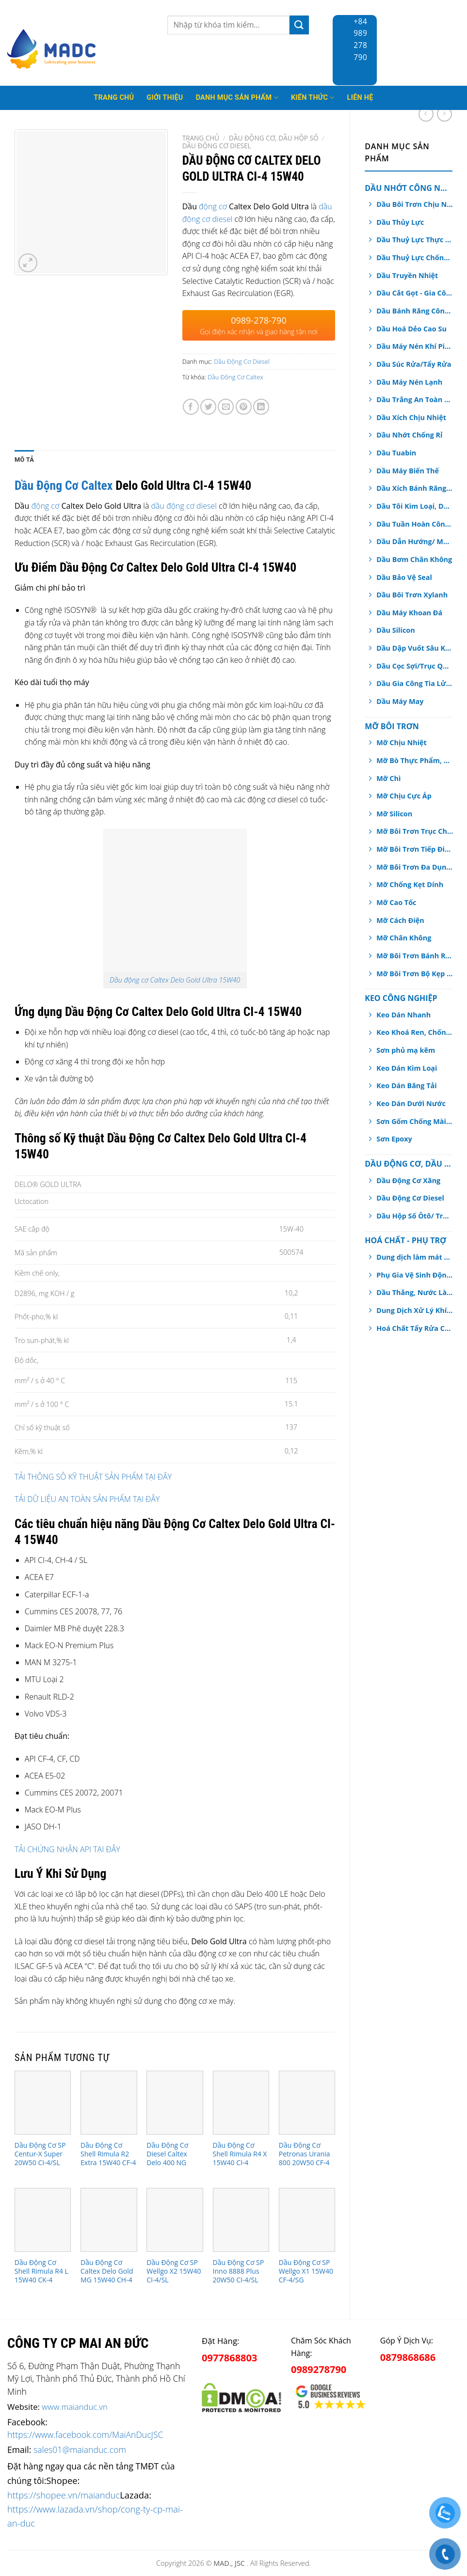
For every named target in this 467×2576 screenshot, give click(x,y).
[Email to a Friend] (226, 407)
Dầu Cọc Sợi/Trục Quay (414, 666)
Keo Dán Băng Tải (406, 1085)
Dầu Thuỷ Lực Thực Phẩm (414, 239)
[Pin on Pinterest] (244, 407)
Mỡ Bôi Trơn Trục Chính (414, 831)
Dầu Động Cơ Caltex (235, 377)
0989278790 (318, 2369)
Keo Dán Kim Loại (406, 1068)
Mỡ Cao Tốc (396, 902)
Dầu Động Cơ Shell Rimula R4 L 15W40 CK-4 (41, 2271)
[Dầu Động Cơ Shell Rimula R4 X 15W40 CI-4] (241, 2102)
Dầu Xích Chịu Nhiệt (411, 417)
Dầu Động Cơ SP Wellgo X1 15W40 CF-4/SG (306, 2271)
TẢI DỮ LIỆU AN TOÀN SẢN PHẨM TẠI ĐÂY (87, 1499)
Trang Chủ (114, 98)
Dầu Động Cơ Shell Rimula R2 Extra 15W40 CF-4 (108, 2154)
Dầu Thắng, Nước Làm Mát (414, 1292)
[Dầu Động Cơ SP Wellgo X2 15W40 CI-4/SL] (175, 2219)
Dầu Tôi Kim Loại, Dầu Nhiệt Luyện (414, 506)
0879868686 (407, 2357)
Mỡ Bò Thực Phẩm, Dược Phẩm (414, 760)
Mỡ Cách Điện (400, 920)
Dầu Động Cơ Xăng (408, 1180)
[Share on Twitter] (208, 407)
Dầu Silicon (395, 630)
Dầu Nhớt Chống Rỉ (409, 434)
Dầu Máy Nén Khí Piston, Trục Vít (414, 346)
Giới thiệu (164, 98)
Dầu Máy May (399, 701)
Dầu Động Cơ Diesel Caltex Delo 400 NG (167, 2154)
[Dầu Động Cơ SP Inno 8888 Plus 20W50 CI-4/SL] (241, 2219)
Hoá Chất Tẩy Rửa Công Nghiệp (414, 1328)
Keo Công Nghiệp (401, 998)
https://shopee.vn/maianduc (63, 2495)
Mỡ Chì (388, 778)
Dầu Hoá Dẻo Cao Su (411, 328)
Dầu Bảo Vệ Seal (404, 577)
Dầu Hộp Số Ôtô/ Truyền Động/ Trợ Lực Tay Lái (414, 1215)
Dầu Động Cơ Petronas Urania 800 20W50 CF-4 (304, 2154)
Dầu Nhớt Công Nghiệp (408, 188)
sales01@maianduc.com (79, 2449)
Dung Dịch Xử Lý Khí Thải (414, 1310)
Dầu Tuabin (396, 452)
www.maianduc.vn (75, 2406)
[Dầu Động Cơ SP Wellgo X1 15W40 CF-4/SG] (307, 2219)
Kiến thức (313, 97)
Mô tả (24, 459)
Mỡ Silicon (394, 813)
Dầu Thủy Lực (400, 222)
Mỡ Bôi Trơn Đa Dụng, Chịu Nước (414, 867)
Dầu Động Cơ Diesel (410, 1197)
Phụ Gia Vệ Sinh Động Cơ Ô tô (414, 1275)
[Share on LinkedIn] (261, 407)
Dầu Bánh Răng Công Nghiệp (414, 310)
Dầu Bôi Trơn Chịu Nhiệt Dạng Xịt (414, 204)
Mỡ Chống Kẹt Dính (409, 884)
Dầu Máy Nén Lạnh (409, 382)
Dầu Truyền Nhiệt (407, 275)
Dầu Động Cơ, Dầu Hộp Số (408, 1163)
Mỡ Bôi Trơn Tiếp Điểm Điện (414, 849)
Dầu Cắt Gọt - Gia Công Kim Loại (414, 292)
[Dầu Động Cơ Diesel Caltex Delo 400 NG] (175, 2102)
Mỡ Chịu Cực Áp (404, 795)
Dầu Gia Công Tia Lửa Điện (414, 683)
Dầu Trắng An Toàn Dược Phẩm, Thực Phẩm (414, 399)
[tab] (24, 459)
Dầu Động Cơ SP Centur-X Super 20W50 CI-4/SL (40, 2154)
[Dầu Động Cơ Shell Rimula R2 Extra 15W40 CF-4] (109, 2102)
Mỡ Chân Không (403, 937)
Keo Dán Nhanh (403, 1014)
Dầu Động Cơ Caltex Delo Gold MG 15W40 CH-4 (107, 2271)
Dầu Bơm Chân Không (414, 559)
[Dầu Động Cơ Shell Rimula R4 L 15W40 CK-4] (43, 2219)
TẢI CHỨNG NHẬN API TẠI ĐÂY (67, 1849)
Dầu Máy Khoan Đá (409, 612)
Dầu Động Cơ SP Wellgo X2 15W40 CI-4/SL (173, 2271)
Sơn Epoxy (394, 1138)
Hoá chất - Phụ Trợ (405, 1240)
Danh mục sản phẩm (237, 97)
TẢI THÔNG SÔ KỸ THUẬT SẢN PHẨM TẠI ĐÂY (93, 1476)
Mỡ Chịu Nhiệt (401, 742)
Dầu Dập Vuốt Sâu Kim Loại (414, 648)
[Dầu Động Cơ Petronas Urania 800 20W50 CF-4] (307, 2102)
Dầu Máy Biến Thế (407, 470)
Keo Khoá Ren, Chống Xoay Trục (414, 1032)
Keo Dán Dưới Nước (411, 1103)
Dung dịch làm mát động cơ (414, 1257)
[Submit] (299, 25)
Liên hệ (360, 98)
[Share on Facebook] (191, 407)
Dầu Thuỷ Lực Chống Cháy (414, 257)
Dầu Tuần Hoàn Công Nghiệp (414, 524)
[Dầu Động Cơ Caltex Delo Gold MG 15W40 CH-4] (109, 2219)
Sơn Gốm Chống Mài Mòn (414, 1121)
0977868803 (229, 2357)
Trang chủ (201, 137)
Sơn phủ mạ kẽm (405, 1050)
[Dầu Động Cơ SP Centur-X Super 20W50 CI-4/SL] (43, 2102)
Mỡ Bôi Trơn (392, 726)
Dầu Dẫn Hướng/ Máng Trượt (414, 541)
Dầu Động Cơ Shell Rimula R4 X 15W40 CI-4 (240, 2154)
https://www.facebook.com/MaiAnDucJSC (85, 2434)
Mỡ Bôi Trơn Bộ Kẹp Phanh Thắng (414, 973)
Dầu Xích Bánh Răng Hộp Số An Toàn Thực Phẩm (414, 488)
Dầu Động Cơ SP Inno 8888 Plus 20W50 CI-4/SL (238, 2271)
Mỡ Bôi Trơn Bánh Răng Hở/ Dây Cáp (414, 955)
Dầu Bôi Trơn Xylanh (412, 594)
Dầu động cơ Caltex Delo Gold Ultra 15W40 (175, 979)
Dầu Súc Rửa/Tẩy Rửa (413, 364)
